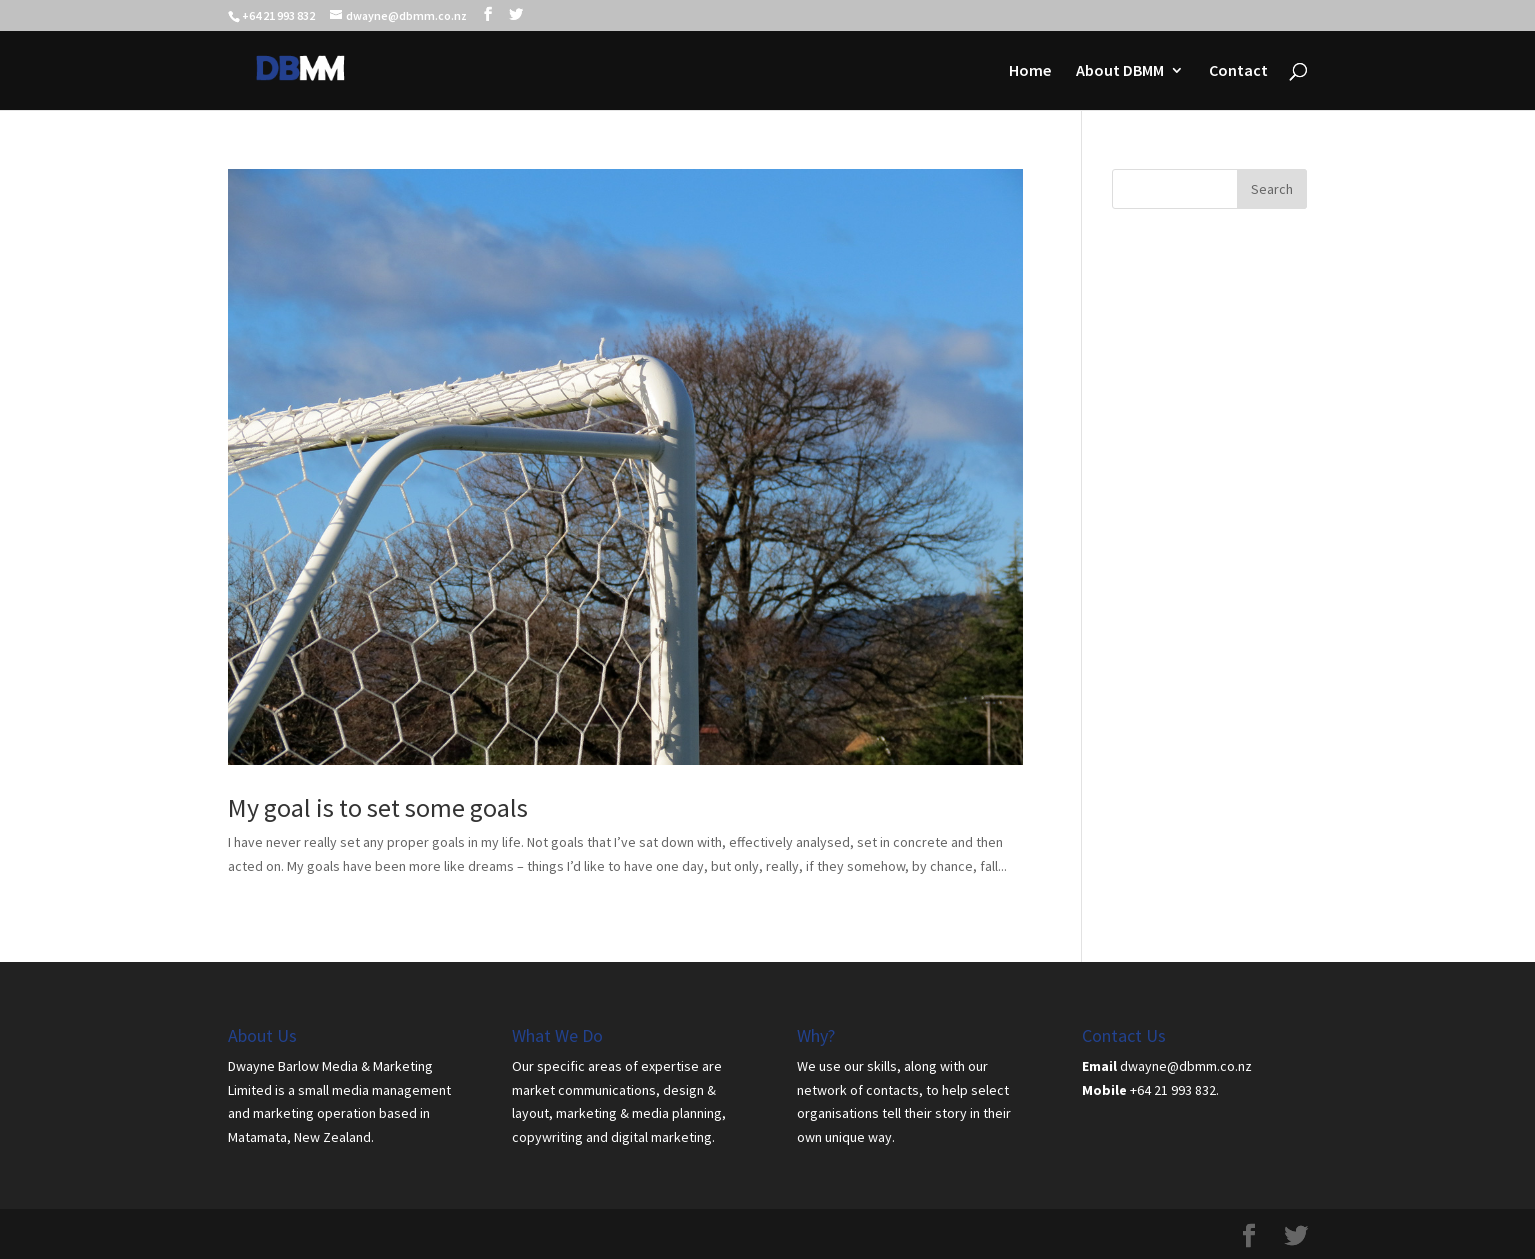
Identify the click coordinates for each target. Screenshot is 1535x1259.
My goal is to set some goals (378, 807)
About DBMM (1120, 71)
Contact (1238, 71)
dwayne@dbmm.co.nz (1186, 1066)
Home (1030, 71)
